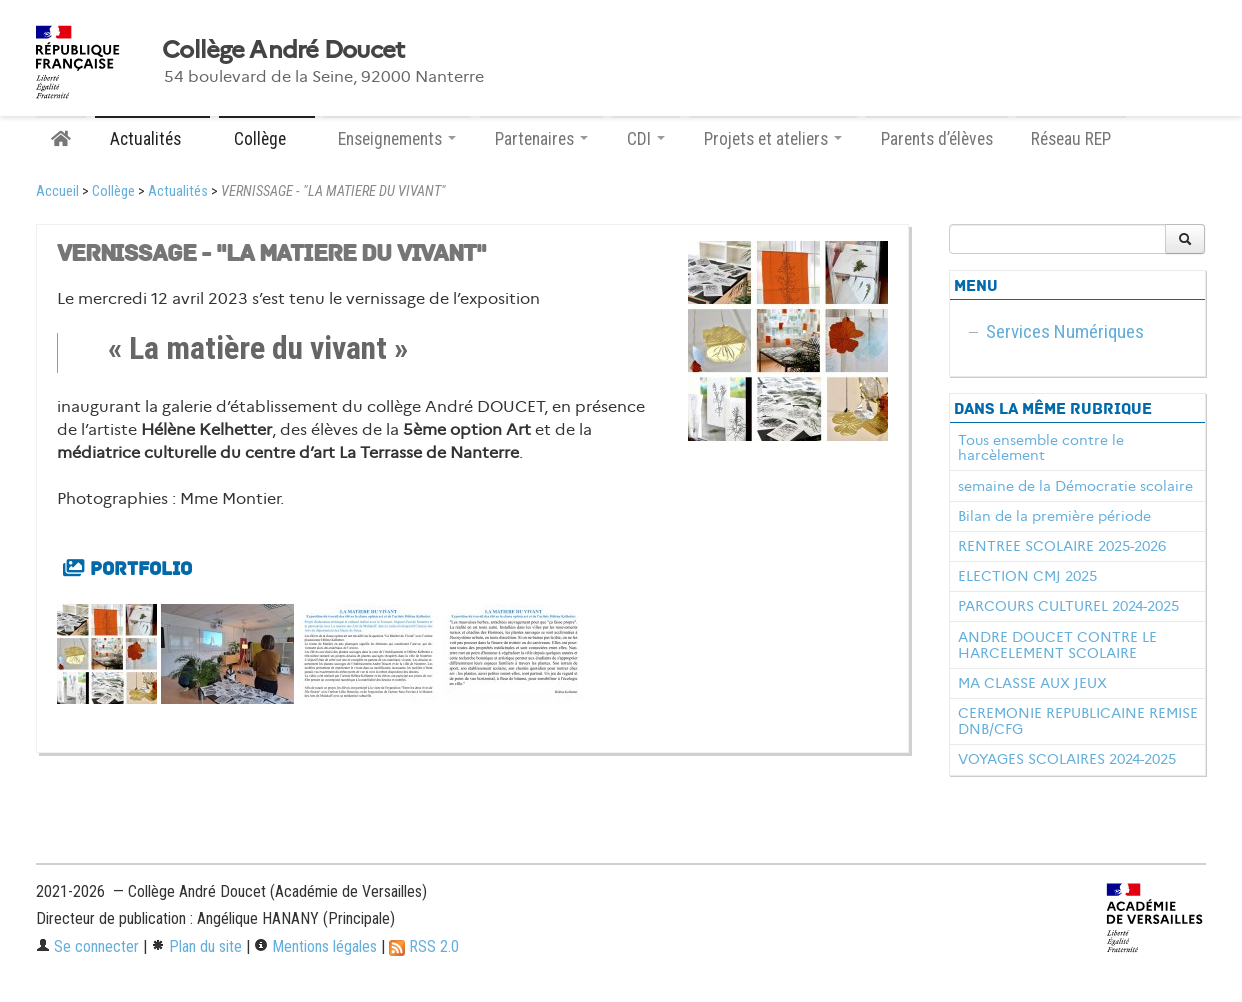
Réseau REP (1071, 139)
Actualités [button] (152, 139)
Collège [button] (267, 139)
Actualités (178, 191)
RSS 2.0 (424, 946)
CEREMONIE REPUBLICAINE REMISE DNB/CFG (1078, 721)
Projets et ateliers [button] (773, 139)
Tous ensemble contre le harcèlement (1041, 448)
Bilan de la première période (1054, 516)
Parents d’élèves (937, 139)
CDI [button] (646, 139)
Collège (113, 191)
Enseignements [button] (397, 139)
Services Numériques (1065, 331)
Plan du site (196, 946)
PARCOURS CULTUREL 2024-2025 (1068, 606)
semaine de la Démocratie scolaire (1075, 486)
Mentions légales (315, 946)
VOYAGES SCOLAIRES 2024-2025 (1067, 759)
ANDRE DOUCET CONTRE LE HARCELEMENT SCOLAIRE (1057, 645)
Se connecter (87, 946)
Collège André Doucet (283, 50)
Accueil (57, 191)
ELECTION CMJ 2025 (1027, 576)
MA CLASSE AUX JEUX (1032, 683)
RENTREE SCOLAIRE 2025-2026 (1062, 546)
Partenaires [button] (541, 139)
